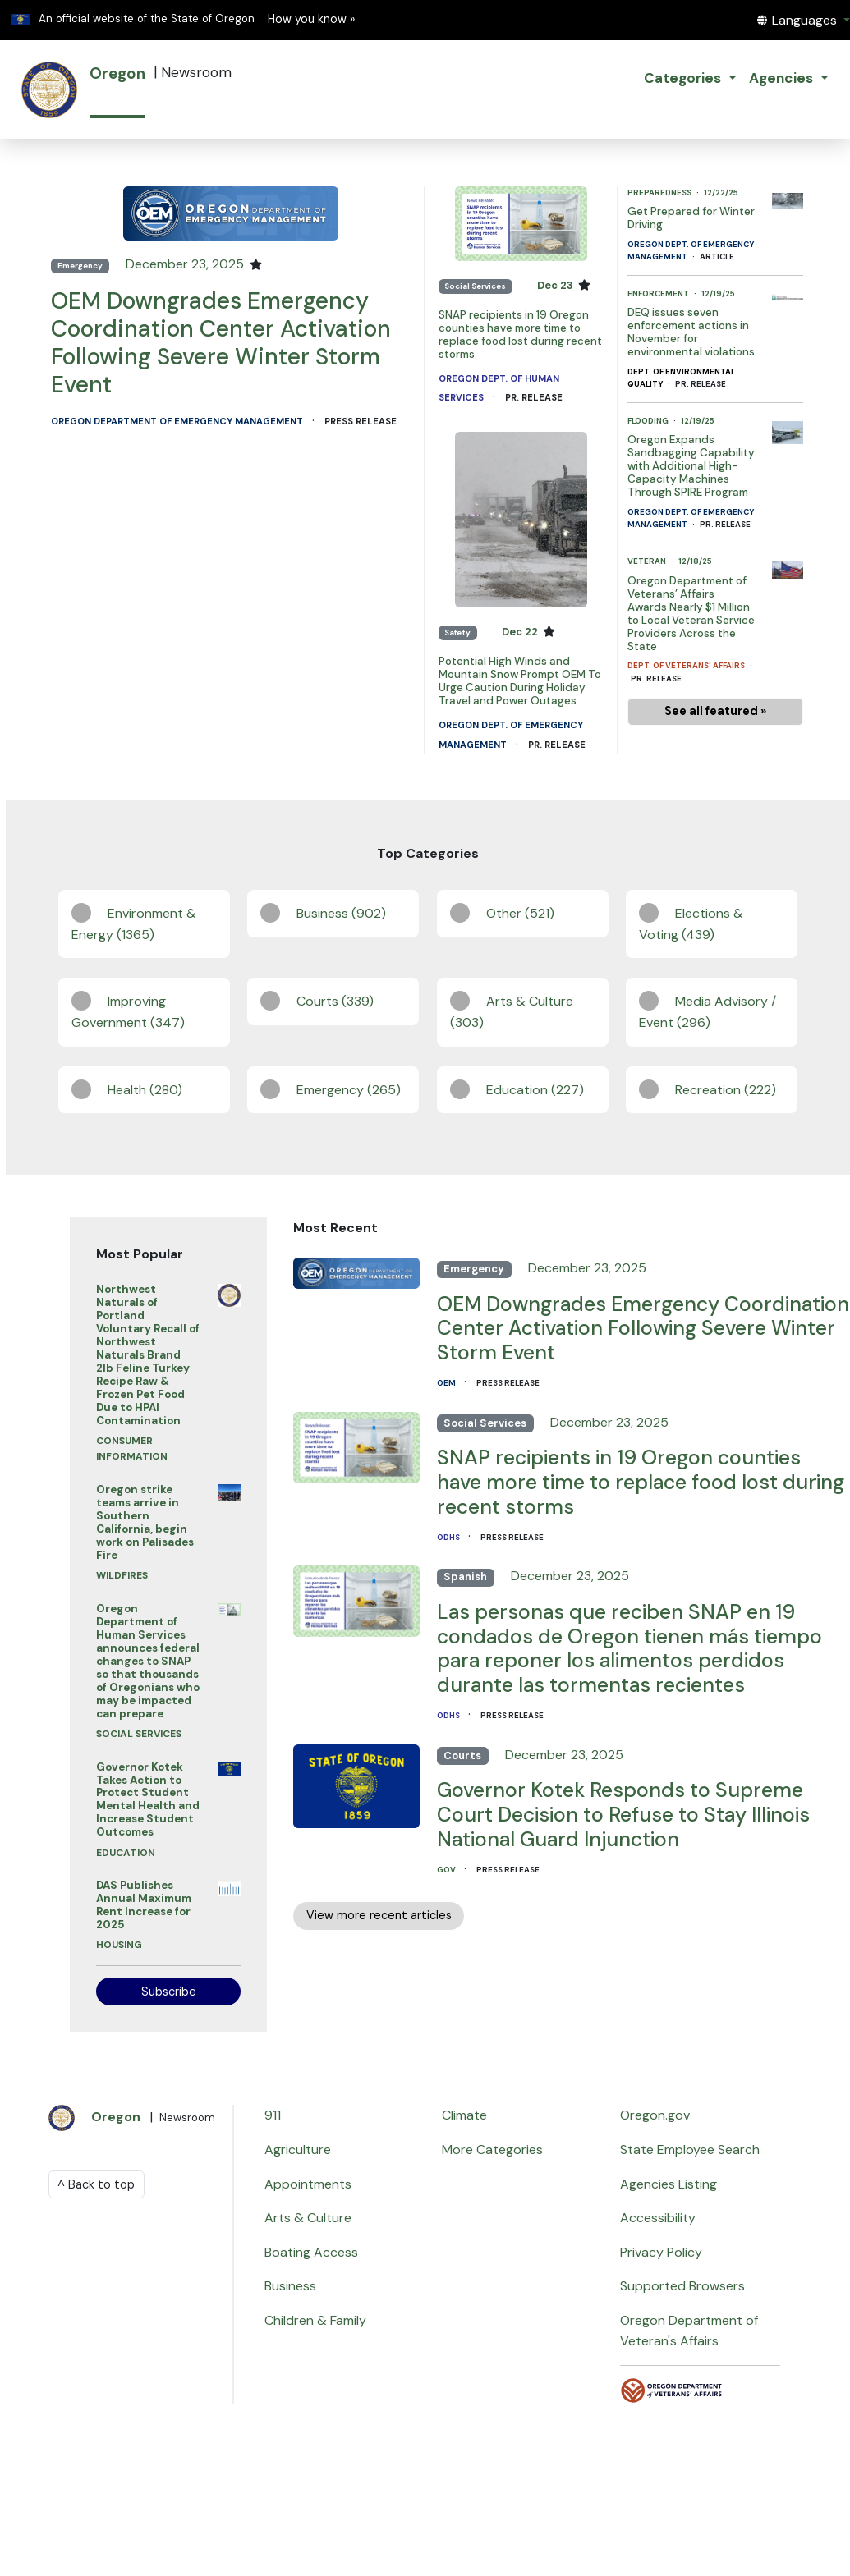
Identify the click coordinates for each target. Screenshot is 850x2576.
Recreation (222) (725, 1089)
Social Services (475, 286)
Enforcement (659, 293)
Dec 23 (556, 285)
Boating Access (311, 2252)
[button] (803, 20)
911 (272, 2115)
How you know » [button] (311, 18)
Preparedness (660, 192)
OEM (447, 1382)
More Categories (492, 2149)
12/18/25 (695, 561)
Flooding (648, 420)
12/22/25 (721, 192)
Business (290, 2285)
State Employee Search (690, 2149)
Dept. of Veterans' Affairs (687, 665)
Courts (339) (335, 1001)
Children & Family (315, 2320)
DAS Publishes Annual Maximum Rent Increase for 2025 (143, 1905)
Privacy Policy (661, 2252)
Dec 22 (521, 632)
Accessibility (658, 2217)
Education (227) (535, 1089)
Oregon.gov (655, 2115)
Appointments (307, 2184)
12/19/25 (718, 293)
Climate (464, 2115)
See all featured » (715, 711)
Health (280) (145, 1089)
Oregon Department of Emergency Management (178, 421)
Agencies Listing (668, 2184)
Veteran (647, 561)
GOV (447, 1869)
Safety (457, 632)
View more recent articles (379, 1915)
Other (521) (520, 913)
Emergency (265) (348, 1089)
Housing (119, 1944)
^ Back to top (96, 2184)
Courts (462, 1755)
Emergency (80, 265)
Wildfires (122, 1575)
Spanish (465, 1577)
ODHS (449, 1537)
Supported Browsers (682, 2285)
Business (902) (341, 913)
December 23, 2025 (186, 264)
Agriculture (297, 2149)
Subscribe (168, 1991)
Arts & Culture (307, 2217)
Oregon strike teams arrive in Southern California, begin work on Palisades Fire (145, 1522)
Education (125, 1852)
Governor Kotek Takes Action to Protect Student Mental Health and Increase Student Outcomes (148, 1800)
